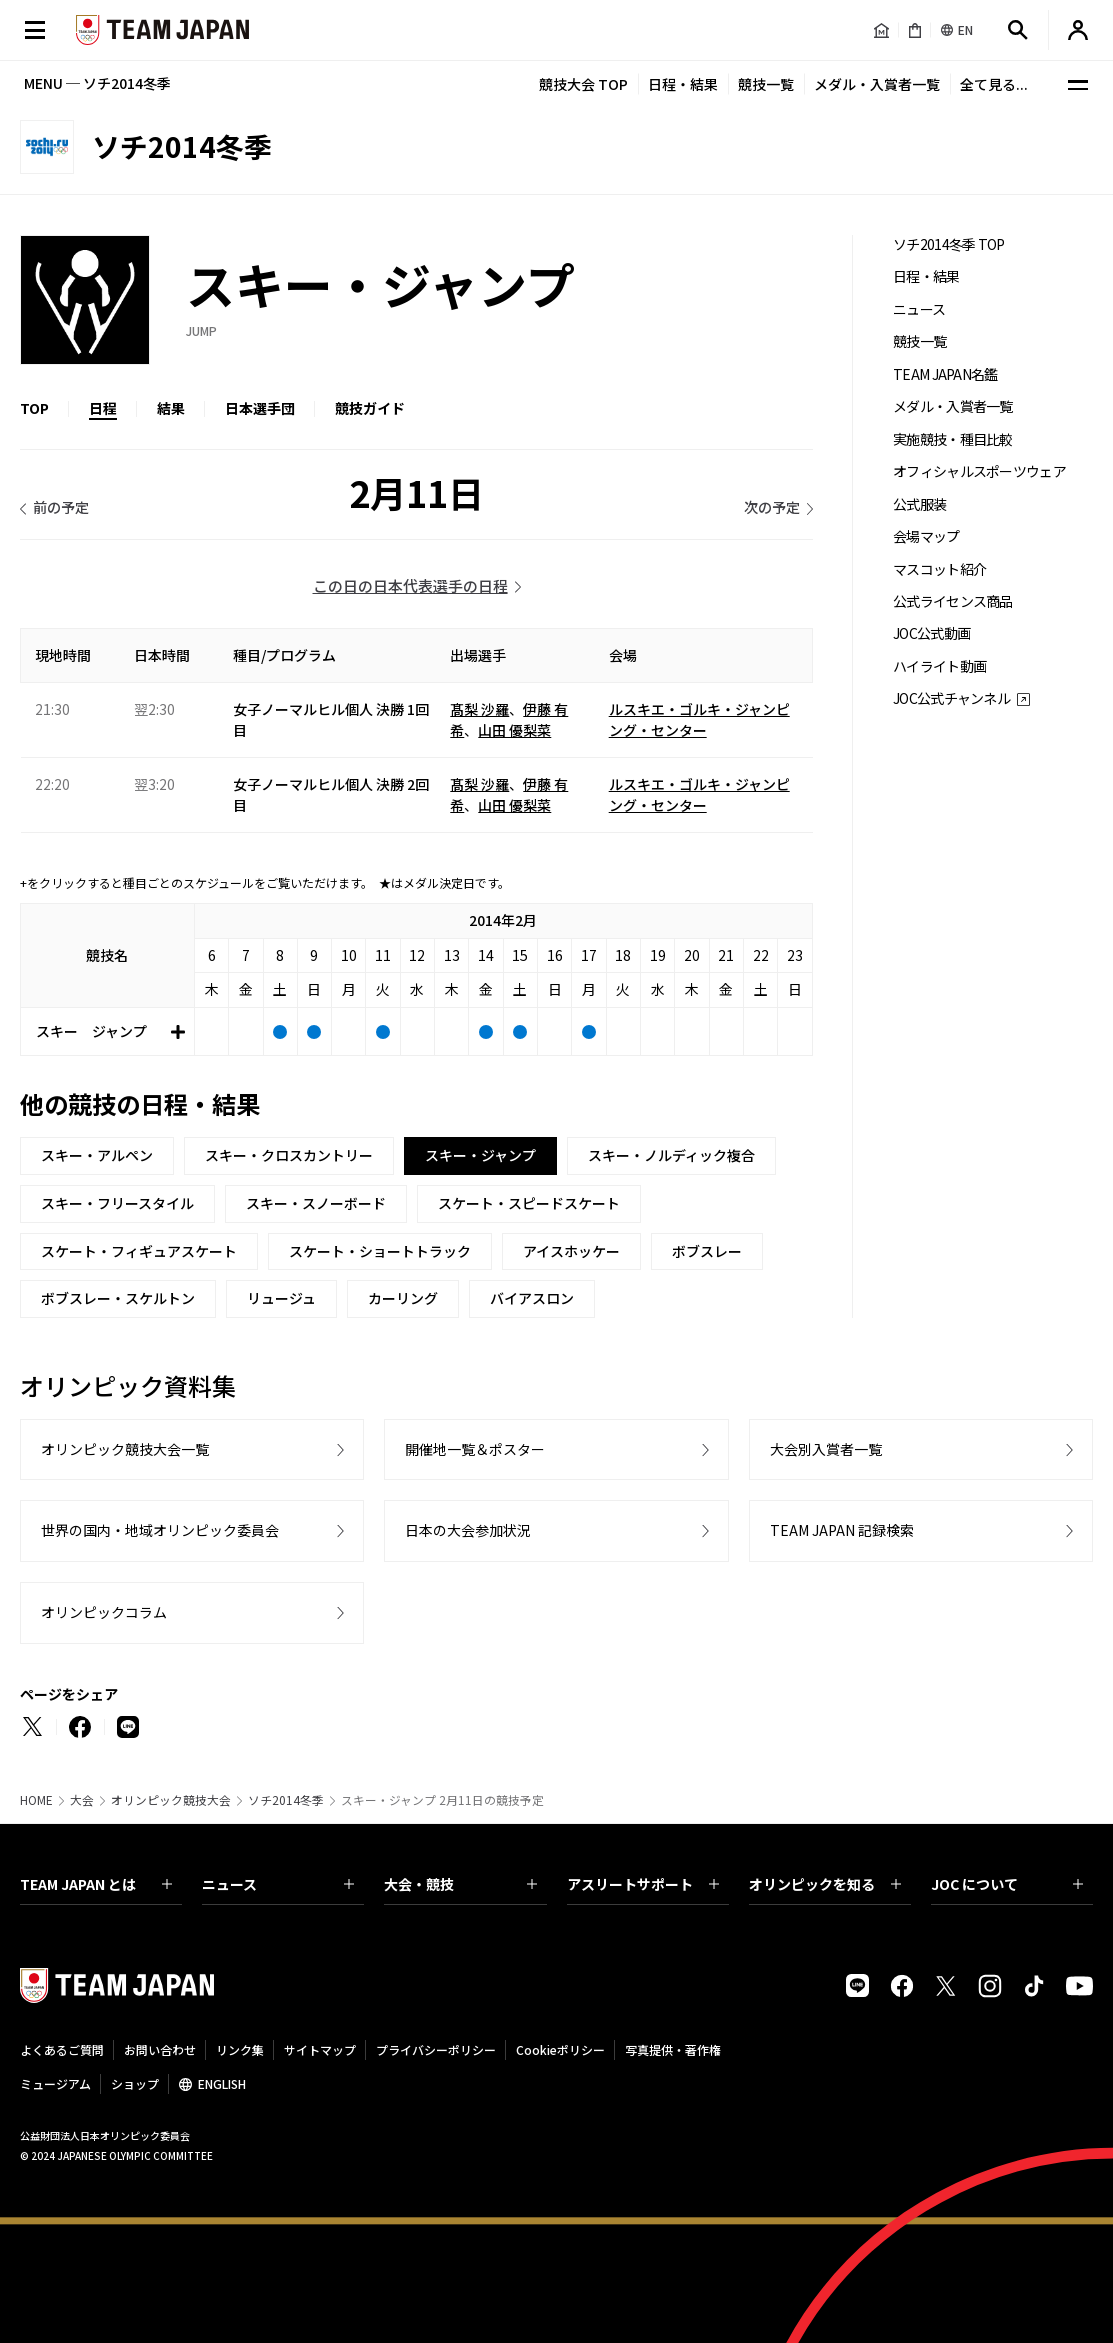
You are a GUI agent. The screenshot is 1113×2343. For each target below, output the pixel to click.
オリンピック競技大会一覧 (125, 1449)
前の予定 (61, 507)
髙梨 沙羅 (479, 709)
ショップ (135, 2083)
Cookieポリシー (560, 2049)
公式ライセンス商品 (953, 601)
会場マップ (926, 536)
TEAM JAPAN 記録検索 (842, 1530)
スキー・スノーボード (316, 1203)
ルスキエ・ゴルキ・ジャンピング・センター (699, 719)
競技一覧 (766, 84)
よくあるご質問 (62, 2049)
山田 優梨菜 (514, 730)
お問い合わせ (160, 2049)
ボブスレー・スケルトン (118, 1298)
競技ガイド (370, 408)
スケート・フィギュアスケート (139, 1251)
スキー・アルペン (97, 1155)
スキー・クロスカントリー (289, 1155)
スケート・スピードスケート (529, 1203)
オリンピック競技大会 (171, 1800)
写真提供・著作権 (673, 2049)
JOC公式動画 (931, 633)
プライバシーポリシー (436, 2049)
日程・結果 (683, 84)
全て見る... (994, 84)
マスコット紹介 (939, 569)
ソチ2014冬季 (286, 1800)
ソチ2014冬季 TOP (949, 244)
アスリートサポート (643, 1884)
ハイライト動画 (939, 666)
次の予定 (772, 507)
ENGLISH (222, 2083)
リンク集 (240, 2049)
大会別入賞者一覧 (826, 1449)
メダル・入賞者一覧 (877, 84)
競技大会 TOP (583, 84)
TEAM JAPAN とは (96, 1884)
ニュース (919, 309)
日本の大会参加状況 (468, 1530)
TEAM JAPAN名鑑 (945, 374)
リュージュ (281, 1298)
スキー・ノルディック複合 (671, 1155)
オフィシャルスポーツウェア (979, 471)
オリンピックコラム (104, 1612)
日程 (103, 408)
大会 (82, 1800)
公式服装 (919, 504)
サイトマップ (320, 2049)
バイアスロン (532, 1298)
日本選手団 (260, 408)
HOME (36, 1800)
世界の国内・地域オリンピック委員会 (160, 1530)
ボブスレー (707, 1251)
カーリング (403, 1298)
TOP (34, 408)
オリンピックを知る (825, 1884)
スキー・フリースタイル (117, 1203)
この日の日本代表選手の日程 (410, 585)
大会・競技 (460, 1884)
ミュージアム (55, 2083)
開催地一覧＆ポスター (475, 1449)
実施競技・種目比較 (953, 439)
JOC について (1007, 1884)
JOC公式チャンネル (951, 698)
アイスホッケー (571, 1251)
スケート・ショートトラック (380, 1251)
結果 (171, 408)
